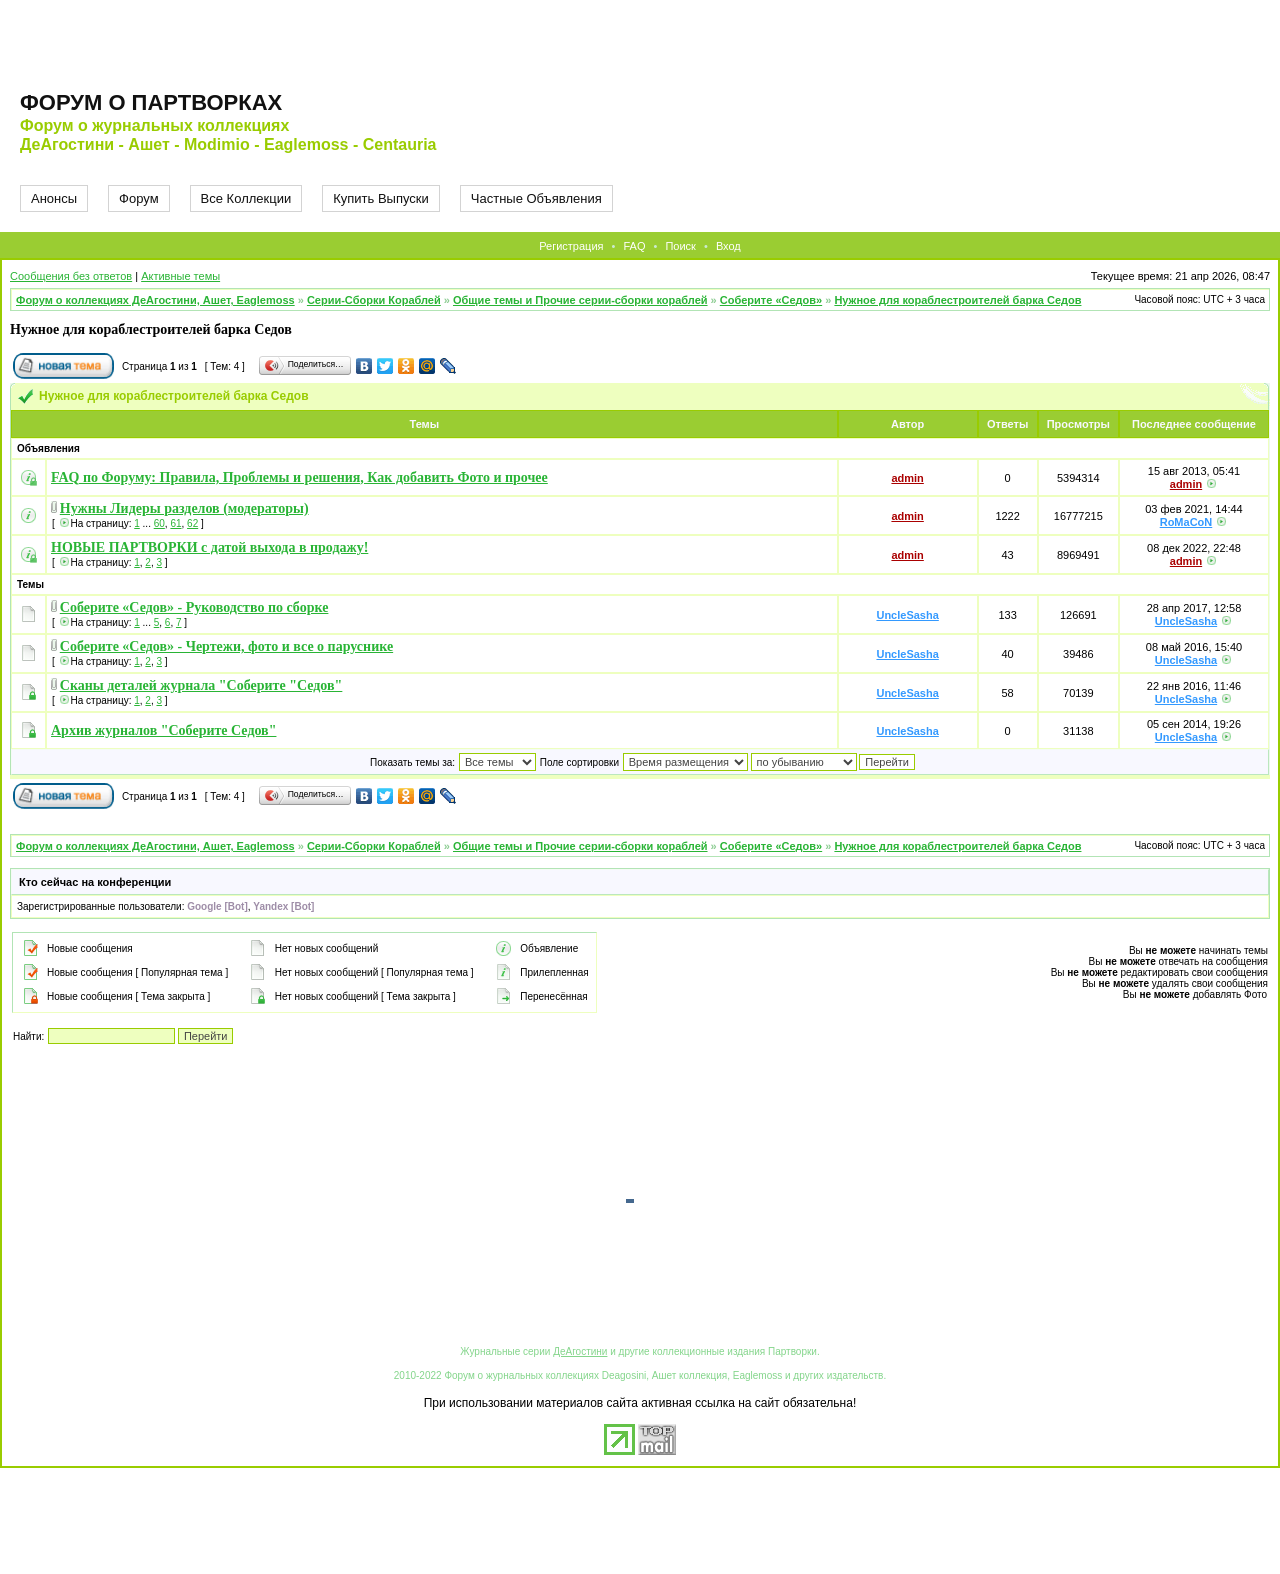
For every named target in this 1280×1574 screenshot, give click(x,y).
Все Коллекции (246, 198)
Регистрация (571, 246)
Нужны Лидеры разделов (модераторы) (184, 508)
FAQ (634, 246)
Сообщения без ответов (71, 276)
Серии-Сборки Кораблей (374, 300)
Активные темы (180, 276)
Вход (728, 246)
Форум (139, 198)
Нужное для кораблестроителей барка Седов (957, 300)
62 (192, 523)
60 (159, 523)
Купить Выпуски (381, 198)
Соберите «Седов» (771, 300)
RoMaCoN (1186, 522)
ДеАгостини (580, 1351)
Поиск (680, 246)
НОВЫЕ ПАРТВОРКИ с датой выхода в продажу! (209, 547)
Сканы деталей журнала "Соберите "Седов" (201, 685)
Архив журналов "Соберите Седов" (163, 730)
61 (175, 523)
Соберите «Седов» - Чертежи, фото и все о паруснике (226, 646)
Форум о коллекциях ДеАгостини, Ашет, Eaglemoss (155, 300)
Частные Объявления (536, 198)
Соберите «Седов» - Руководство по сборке (194, 607)
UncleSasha (907, 615)
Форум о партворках (151, 102)
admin (907, 478)
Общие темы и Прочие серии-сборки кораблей (580, 300)
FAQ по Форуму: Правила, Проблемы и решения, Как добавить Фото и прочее (299, 477)
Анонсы (54, 198)
